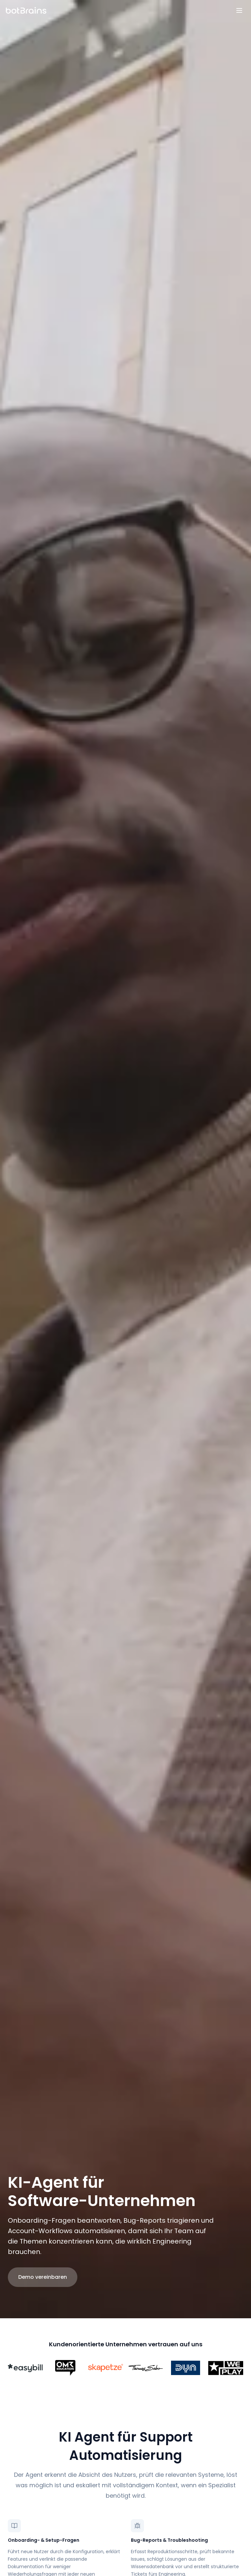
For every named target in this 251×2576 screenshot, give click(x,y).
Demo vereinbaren (42, 2277)
